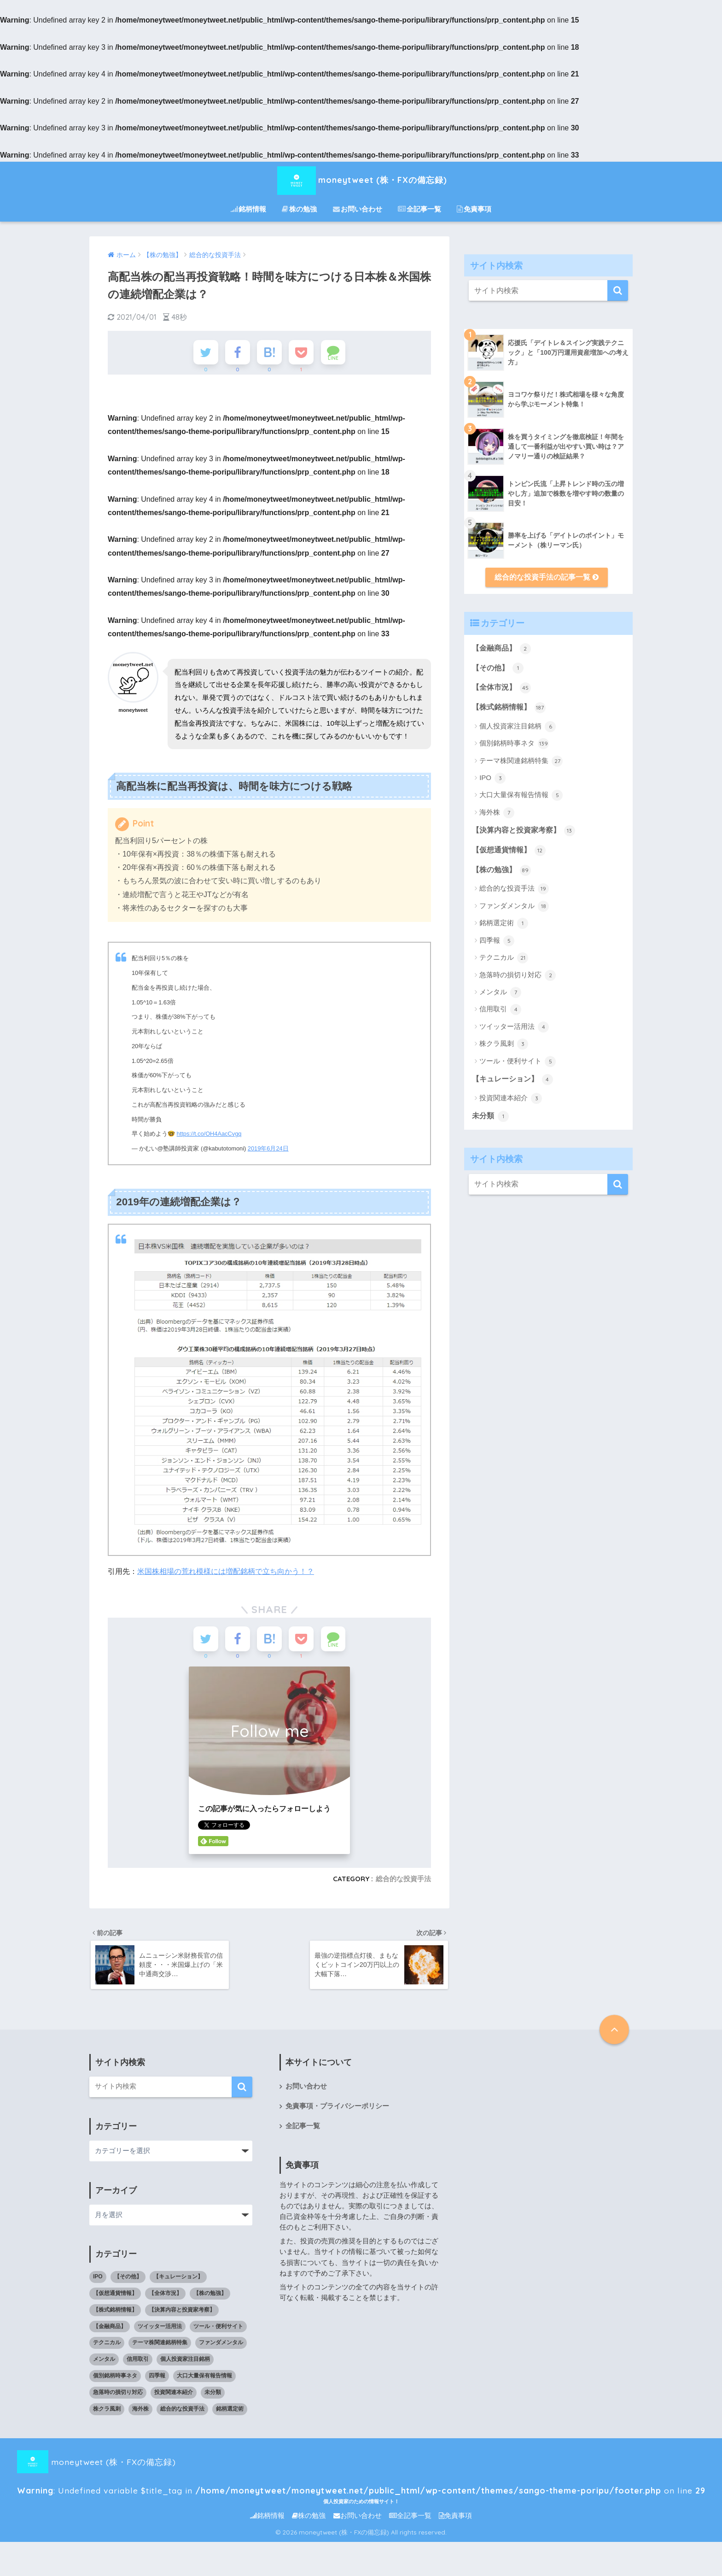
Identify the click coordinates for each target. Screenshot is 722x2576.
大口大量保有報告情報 (521, 795)
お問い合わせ (357, 209)
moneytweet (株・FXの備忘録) (361, 179)
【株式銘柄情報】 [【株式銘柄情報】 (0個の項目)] (115, 2314)
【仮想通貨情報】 (508, 850)
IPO (492, 778)
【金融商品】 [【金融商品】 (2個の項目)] (109, 2331)
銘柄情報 (248, 209)
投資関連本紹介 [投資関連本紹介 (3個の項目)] (173, 2397)
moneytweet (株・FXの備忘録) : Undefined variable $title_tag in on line (344, 2467)
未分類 (490, 1116)
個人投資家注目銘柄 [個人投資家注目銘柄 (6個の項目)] (185, 2364)
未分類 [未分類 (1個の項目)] (212, 2397)
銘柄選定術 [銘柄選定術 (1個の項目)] (230, 2414)
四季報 (496, 940)
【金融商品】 (501, 648)
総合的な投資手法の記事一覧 (546, 577)
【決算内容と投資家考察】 (523, 830)
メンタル (500, 992)
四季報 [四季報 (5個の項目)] (157, 2380)
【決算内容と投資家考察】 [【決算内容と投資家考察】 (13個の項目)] (182, 2314)
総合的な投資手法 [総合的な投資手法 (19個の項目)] (182, 2414)
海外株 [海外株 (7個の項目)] (140, 2414)
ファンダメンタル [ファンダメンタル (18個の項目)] (221, 2347)
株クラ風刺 (503, 1044)
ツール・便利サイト (517, 1061)
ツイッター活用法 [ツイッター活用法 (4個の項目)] (160, 2331)
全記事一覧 (419, 209)
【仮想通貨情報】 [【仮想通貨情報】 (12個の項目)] (115, 2297)
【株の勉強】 (501, 870)
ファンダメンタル (514, 906)
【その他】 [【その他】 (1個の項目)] (128, 2281)
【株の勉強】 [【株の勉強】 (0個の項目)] (210, 2297)
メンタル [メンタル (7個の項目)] (104, 2364)
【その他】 (497, 668)
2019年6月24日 (268, 1150)
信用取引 (500, 1009)
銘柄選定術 (503, 923)
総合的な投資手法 (403, 1882)
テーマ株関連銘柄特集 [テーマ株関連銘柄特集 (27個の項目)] (159, 2347)
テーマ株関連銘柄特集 (521, 761)
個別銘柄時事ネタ (514, 743)
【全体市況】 (501, 687)
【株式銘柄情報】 (508, 707)
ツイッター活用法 (514, 1027)
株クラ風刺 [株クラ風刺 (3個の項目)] (107, 2414)
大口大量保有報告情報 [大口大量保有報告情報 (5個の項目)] (204, 2380)
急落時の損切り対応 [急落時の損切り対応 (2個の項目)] (118, 2397)
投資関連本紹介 (510, 1098)
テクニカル (503, 957)
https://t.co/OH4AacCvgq (209, 1136)
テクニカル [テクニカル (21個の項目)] (107, 2347)
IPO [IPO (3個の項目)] (98, 2281)
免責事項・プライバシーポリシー (337, 2111)
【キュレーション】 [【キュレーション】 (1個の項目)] (178, 2281)
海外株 (496, 812)
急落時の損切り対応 (517, 975)
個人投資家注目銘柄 (517, 726)
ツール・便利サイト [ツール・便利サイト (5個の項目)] (218, 2331)
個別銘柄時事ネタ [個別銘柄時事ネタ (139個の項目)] (115, 2380)
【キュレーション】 (512, 1079)
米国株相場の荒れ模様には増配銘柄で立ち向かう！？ (225, 1573)
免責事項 (474, 209)
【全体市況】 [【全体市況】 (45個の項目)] (165, 2297)
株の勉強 (299, 209)
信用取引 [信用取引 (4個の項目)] (138, 2364)
